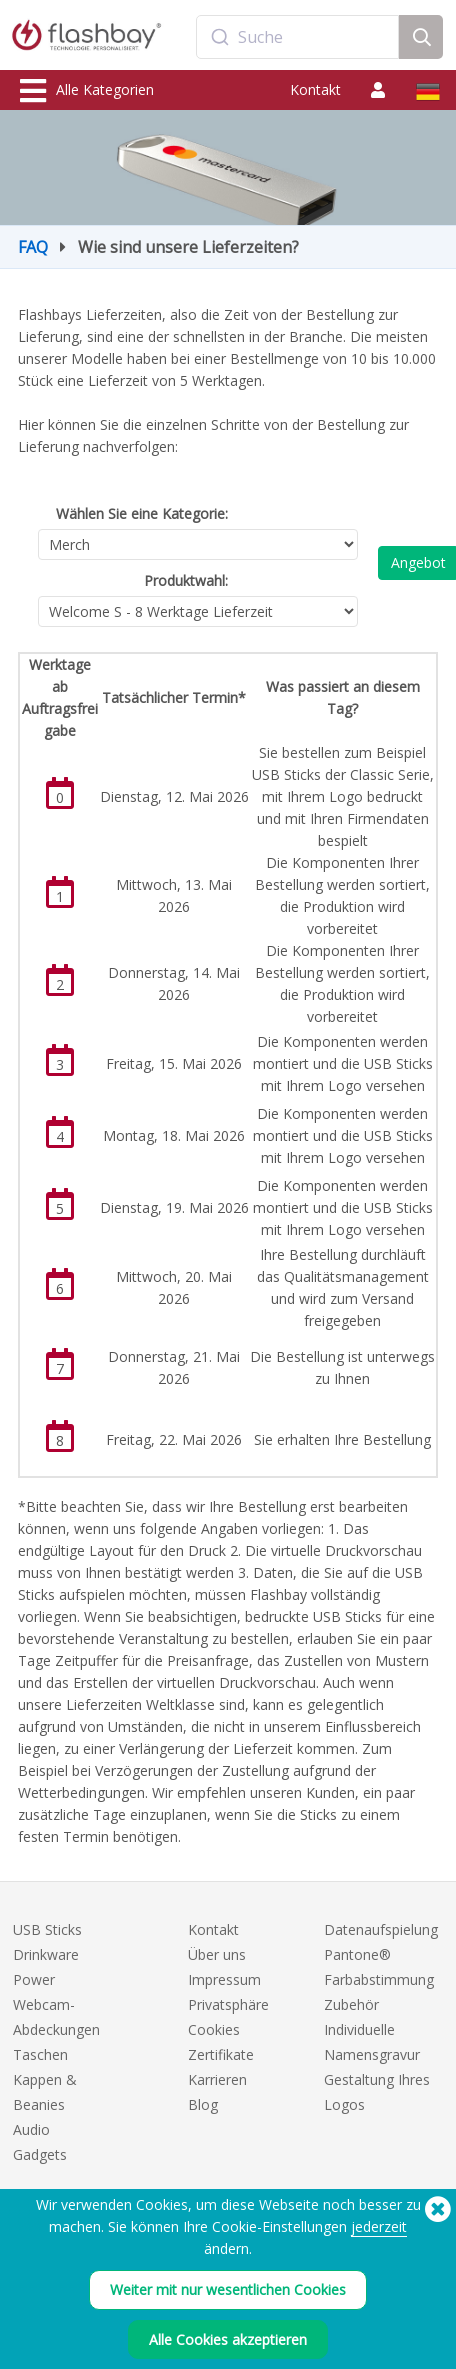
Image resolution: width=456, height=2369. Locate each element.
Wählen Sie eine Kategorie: (142, 513)
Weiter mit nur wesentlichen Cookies (228, 2295)
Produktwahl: (186, 580)
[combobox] (298, 37)
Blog (203, 2104)
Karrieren (217, 2079)
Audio (31, 2129)
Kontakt (315, 89)
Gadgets (40, 2154)
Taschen (40, 2054)
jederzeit (379, 2232)
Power (34, 1979)
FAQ (33, 247)
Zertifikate (221, 2054)
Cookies (214, 2029)
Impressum (224, 1979)
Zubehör (351, 2004)
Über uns (217, 1954)
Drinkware (46, 1954)
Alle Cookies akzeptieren (228, 2345)
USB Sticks (47, 1929)
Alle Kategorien (87, 91)
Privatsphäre (228, 2004)
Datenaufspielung (381, 1929)
